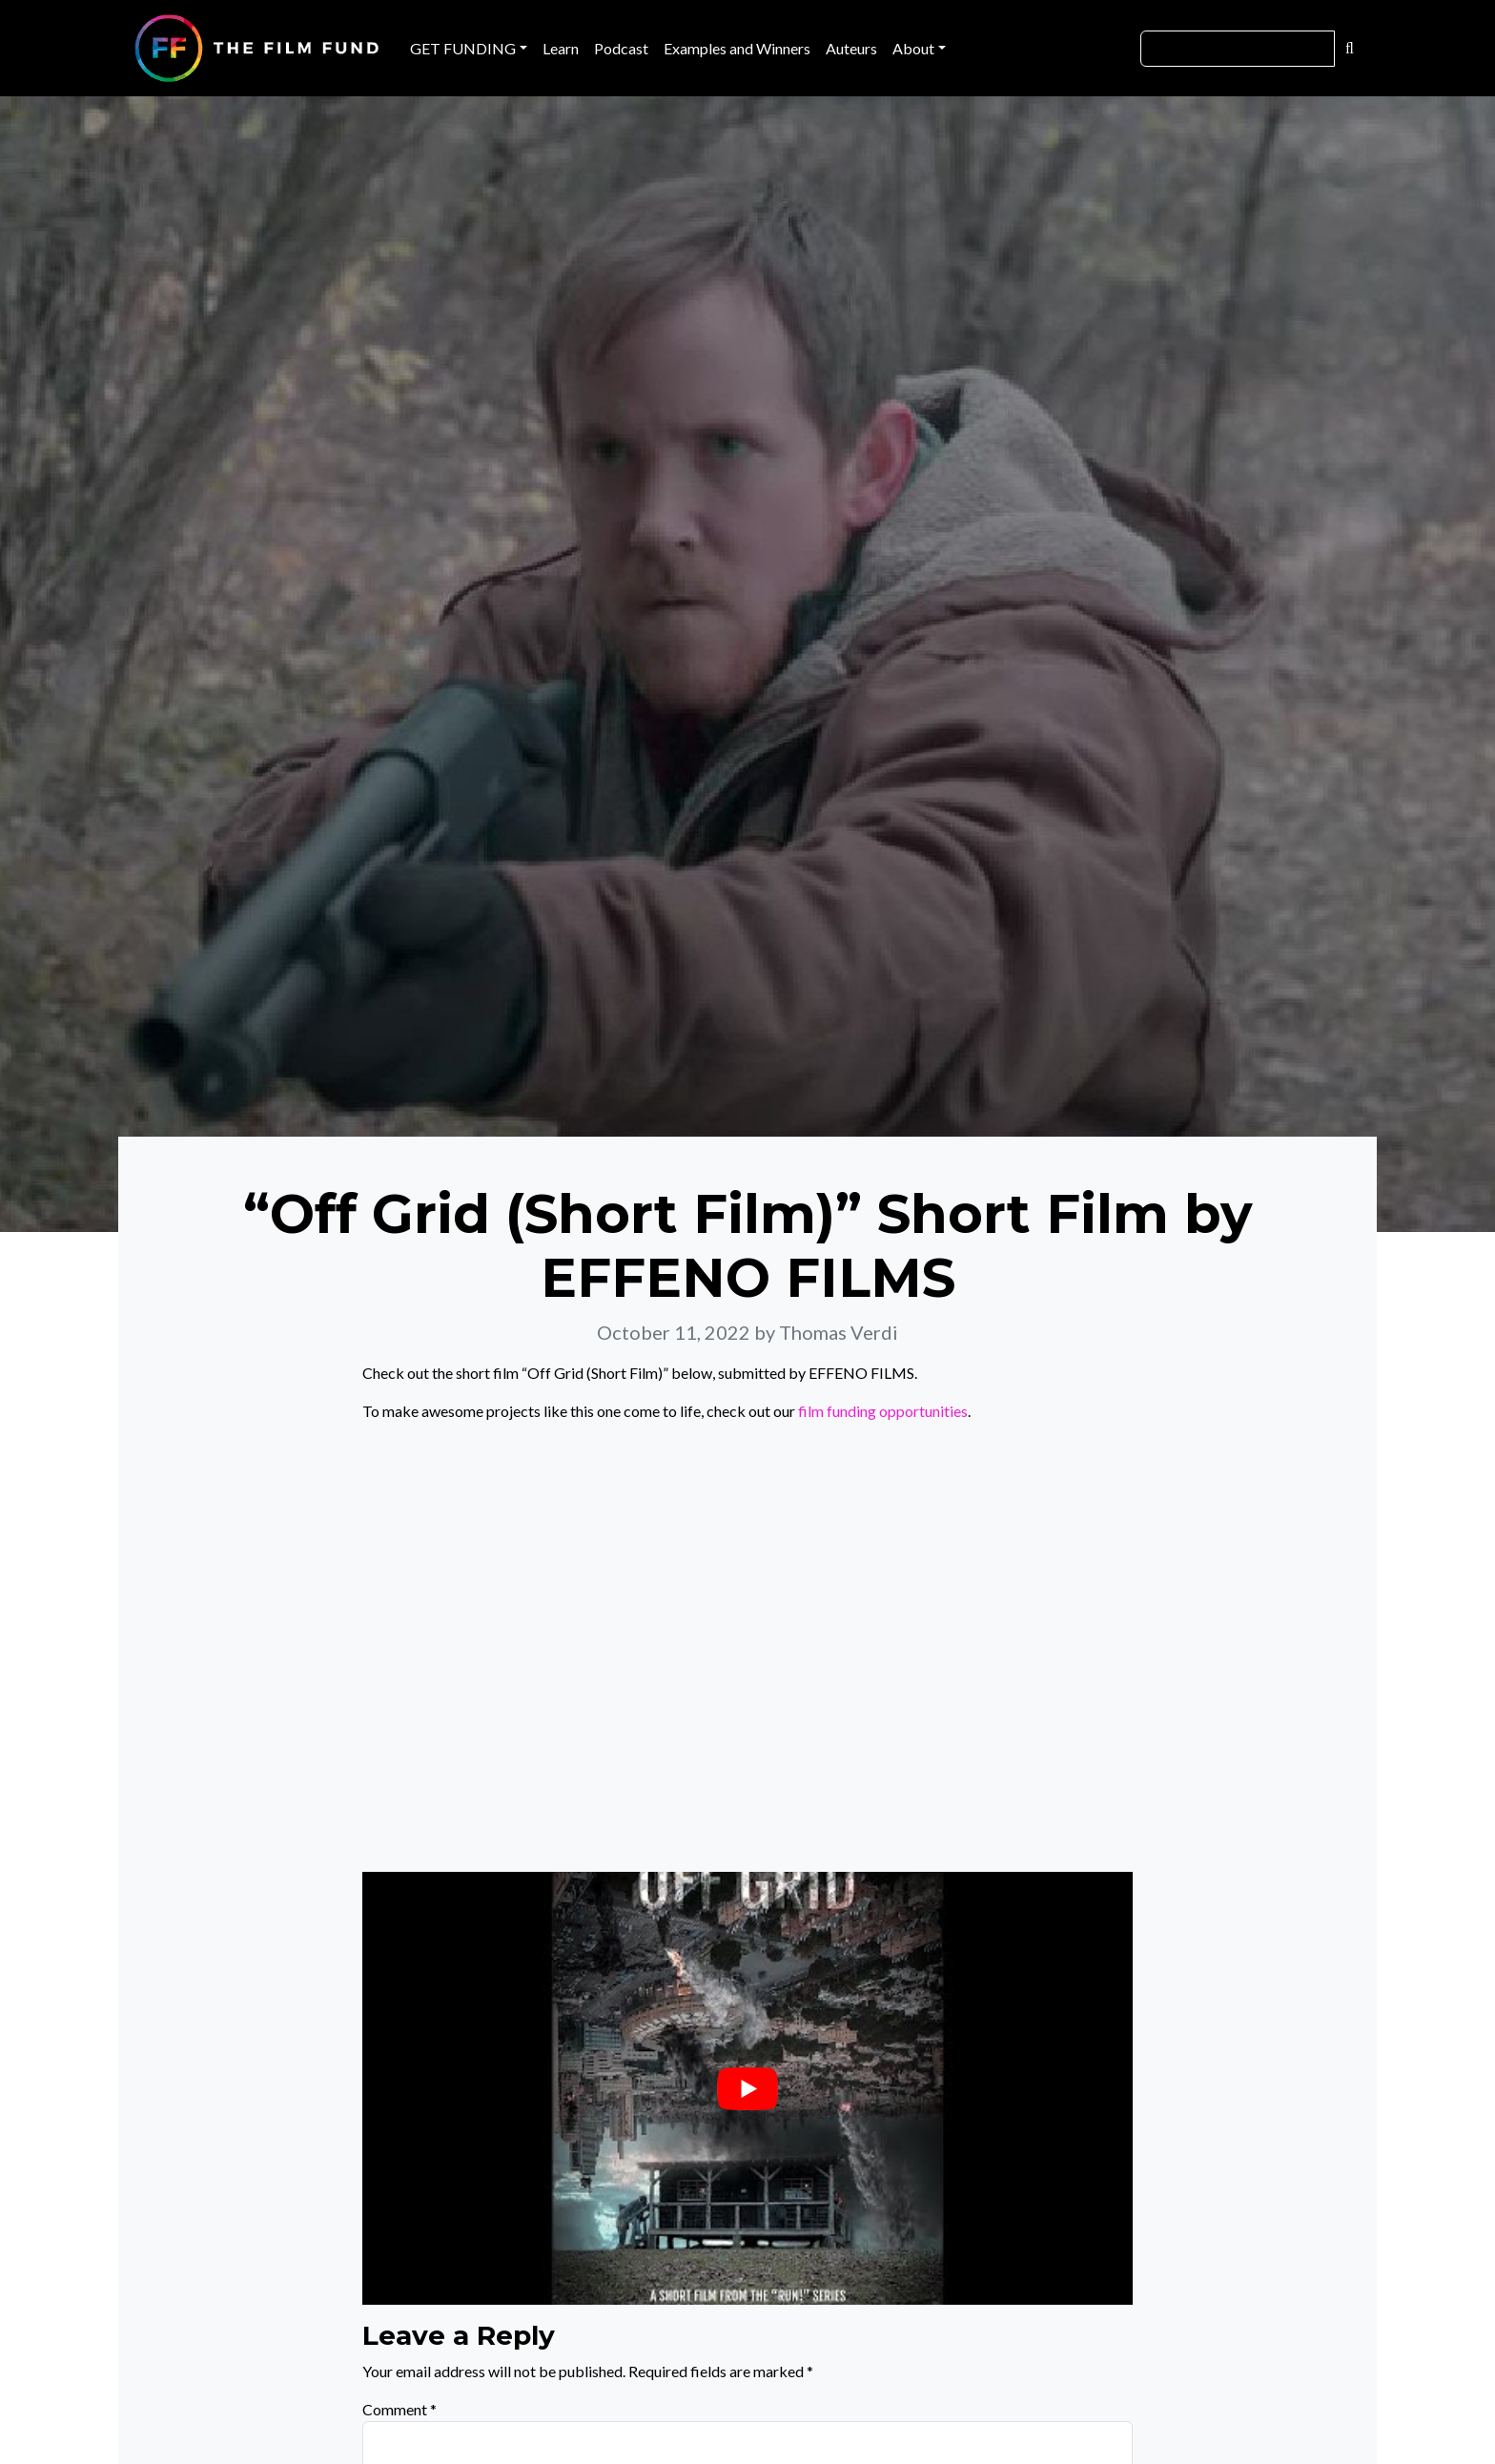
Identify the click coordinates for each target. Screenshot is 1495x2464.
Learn (561, 48)
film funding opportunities (883, 1411)
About (913, 48)
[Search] (1237, 49)
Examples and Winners (737, 48)
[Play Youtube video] (747, 2088)
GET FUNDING (463, 48)
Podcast (621, 48)
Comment (399, 2409)
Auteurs (851, 48)
